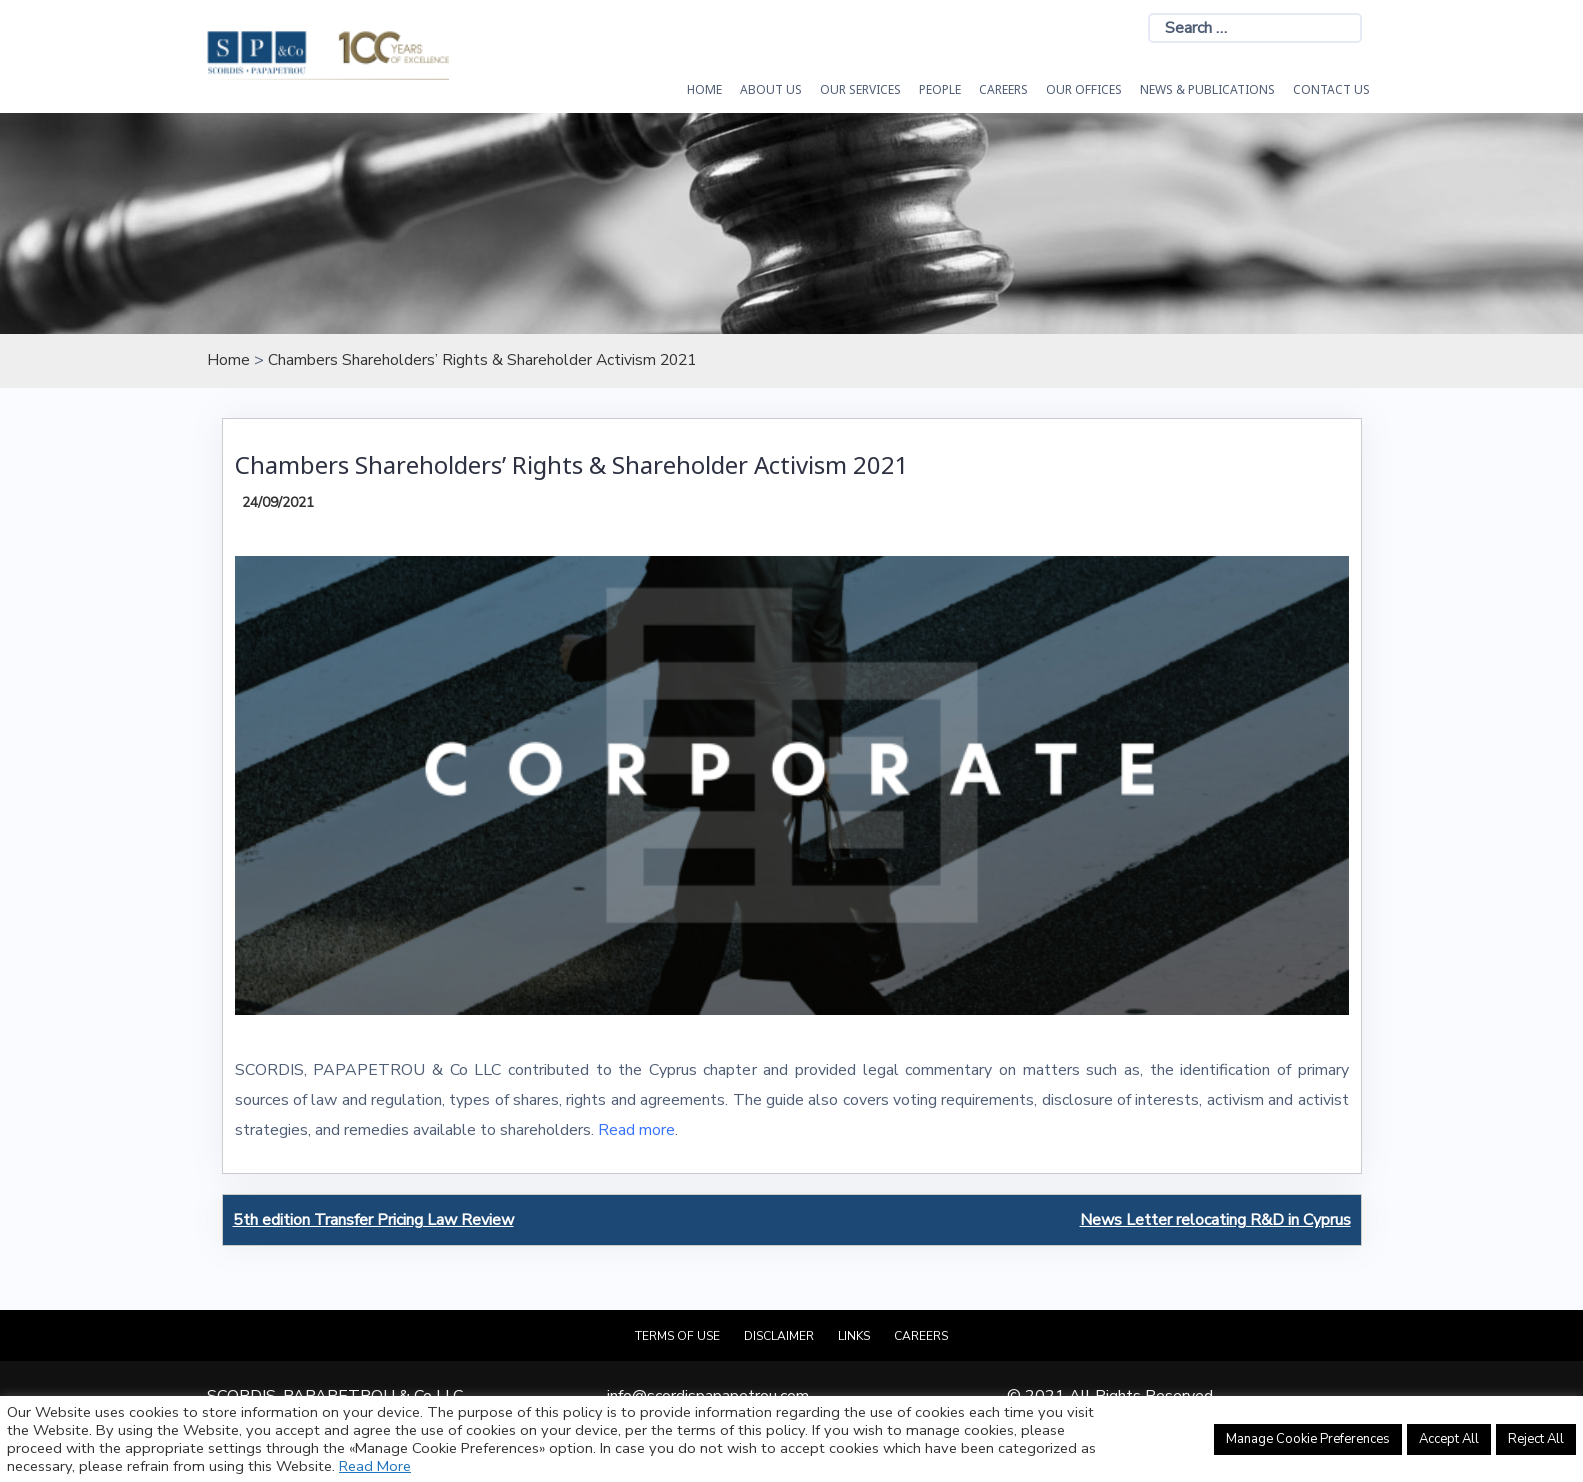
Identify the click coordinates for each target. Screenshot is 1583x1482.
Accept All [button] (1449, 1439)
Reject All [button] (1536, 1439)
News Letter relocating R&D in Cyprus (1215, 1219)
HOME (704, 89)
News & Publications (1207, 89)
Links (854, 1336)
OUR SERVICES (860, 89)
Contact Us (1331, 89)
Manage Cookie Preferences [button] (1308, 1439)
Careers (1003, 89)
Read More (375, 1466)
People (940, 89)
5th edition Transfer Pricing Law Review (373, 1219)
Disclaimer (779, 1336)
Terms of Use (677, 1336)
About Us (771, 89)
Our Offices (1084, 89)
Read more (636, 1130)
